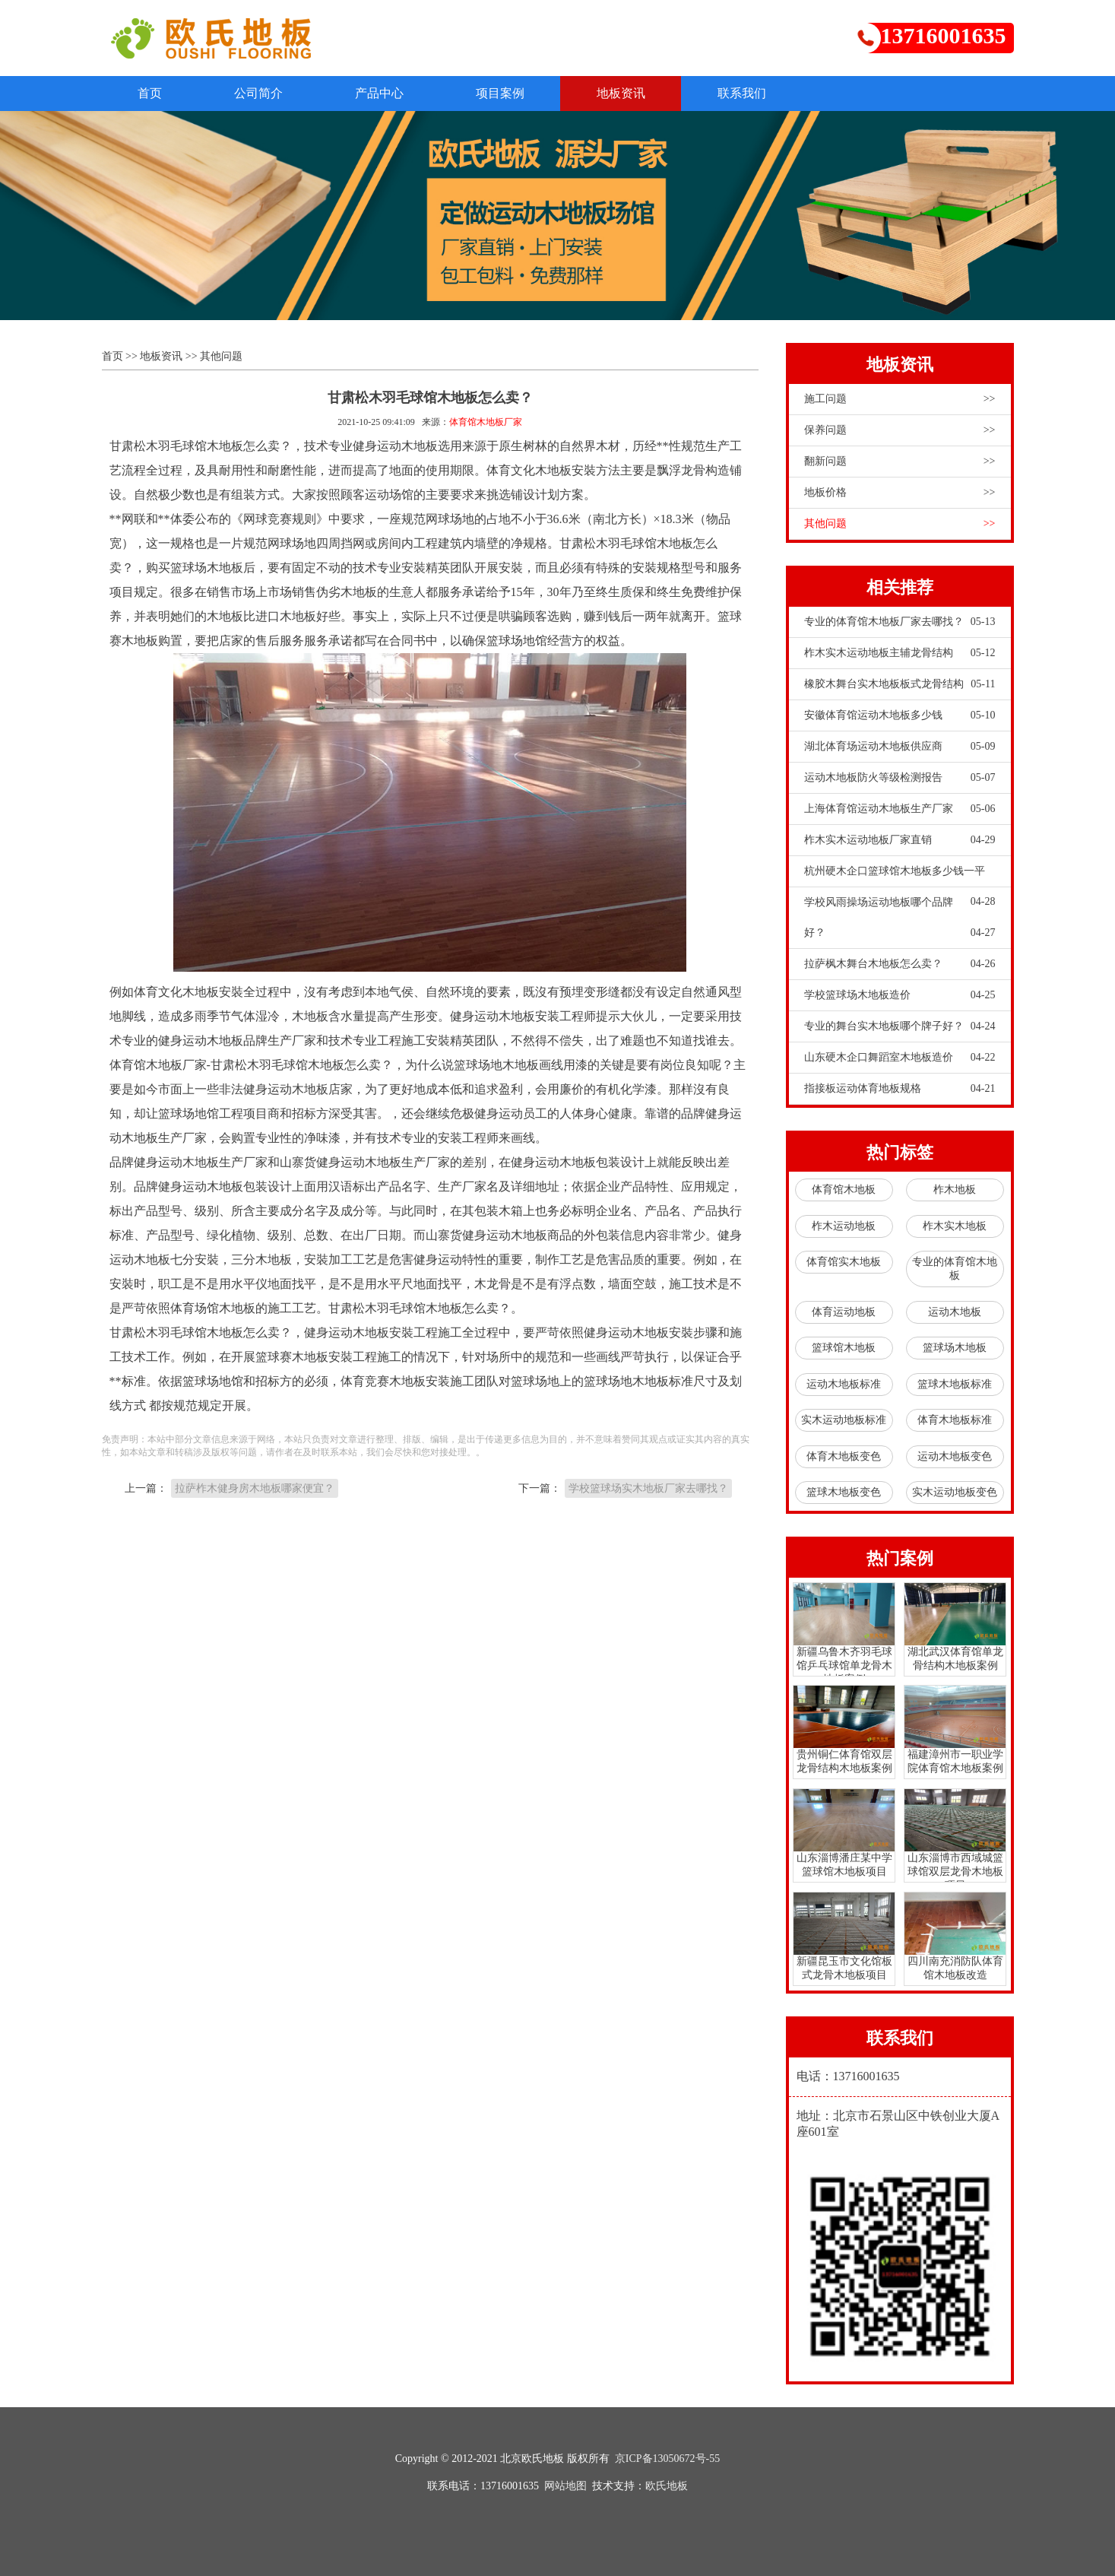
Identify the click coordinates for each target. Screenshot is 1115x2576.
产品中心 (389, 93)
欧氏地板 (666, 2486)
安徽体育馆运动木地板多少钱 (900, 716)
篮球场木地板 (955, 1348)
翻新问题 (900, 462)
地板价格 (900, 493)
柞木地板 (954, 1190)
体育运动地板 (844, 1312)
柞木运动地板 (844, 1226)
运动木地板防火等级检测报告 (900, 778)
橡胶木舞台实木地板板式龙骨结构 (900, 685)
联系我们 (763, 93)
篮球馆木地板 (844, 1348)
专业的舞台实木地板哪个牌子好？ (900, 1027)
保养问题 (900, 431)
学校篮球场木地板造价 (900, 996)
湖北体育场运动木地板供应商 (900, 747)
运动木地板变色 (954, 1456)
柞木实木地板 (955, 1226)
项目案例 (513, 93)
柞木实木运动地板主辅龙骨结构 (900, 654)
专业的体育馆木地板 (954, 1269)
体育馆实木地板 (843, 1262)
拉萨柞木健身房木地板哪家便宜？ (254, 1489)
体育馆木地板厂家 (485, 422)
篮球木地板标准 (954, 1384)
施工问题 (900, 400)
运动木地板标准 (843, 1384)
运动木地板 (954, 1312)
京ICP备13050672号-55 (667, 2458)
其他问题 (221, 357)
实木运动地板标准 (843, 1420)
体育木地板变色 (843, 1456)
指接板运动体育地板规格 (900, 1089)
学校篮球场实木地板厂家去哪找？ (648, 1489)
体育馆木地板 (844, 1190)
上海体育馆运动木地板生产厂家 (900, 810)
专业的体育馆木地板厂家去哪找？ (900, 623)
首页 (152, 93)
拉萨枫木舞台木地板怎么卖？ (900, 965)
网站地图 (565, 2486)
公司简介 (264, 93)
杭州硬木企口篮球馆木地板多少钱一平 (900, 876)
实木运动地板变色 (954, 1493)
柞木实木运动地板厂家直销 (900, 841)
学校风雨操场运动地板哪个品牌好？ (900, 923)
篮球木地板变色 (843, 1493)
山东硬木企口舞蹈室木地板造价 (900, 1058)
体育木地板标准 (954, 1420)
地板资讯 (638, 93)
